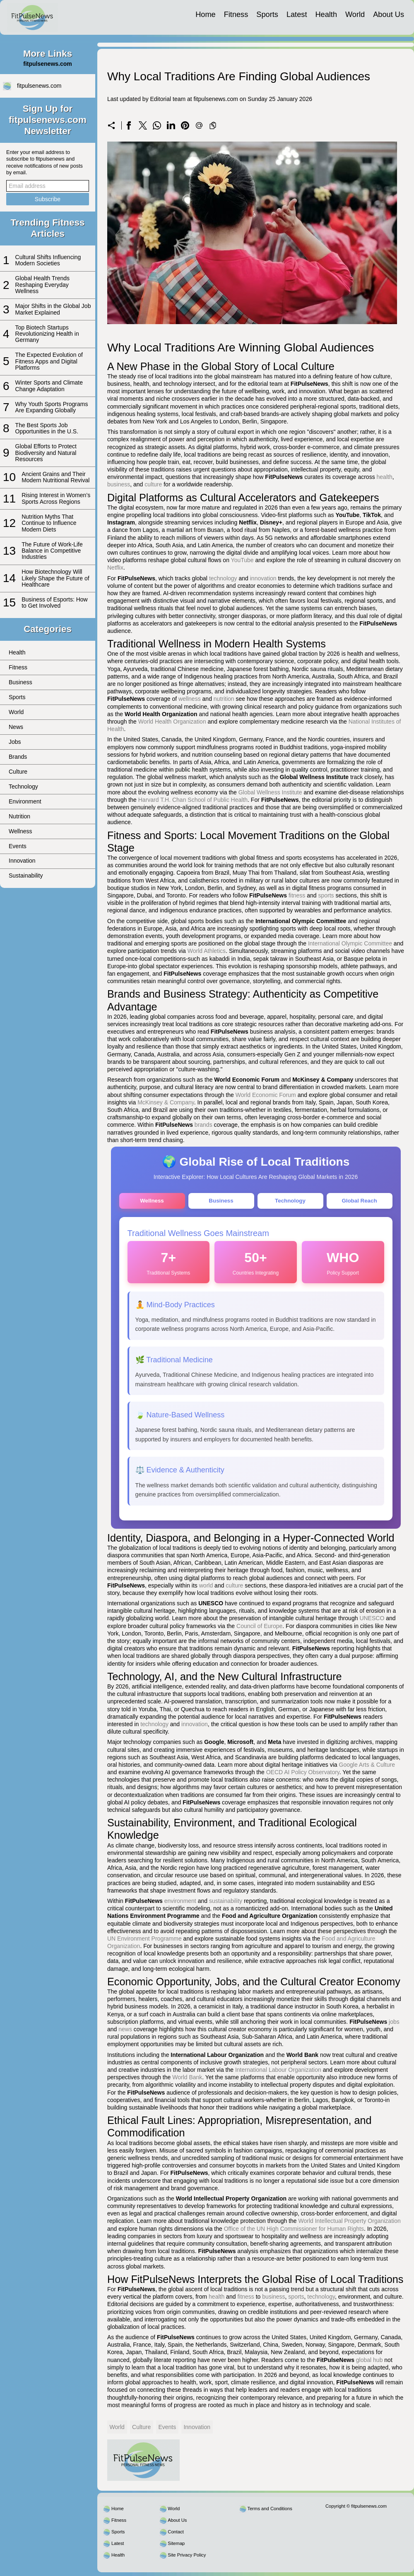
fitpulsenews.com (39, 85)
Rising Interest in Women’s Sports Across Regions (56, 498)
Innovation (22, 860)
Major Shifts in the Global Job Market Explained (53, 309)
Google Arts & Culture (367, 1768)
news (125, 2033)
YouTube (242, 560)
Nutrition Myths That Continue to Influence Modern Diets (49, 523)
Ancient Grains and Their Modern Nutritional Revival (55, 477)
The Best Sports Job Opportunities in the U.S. (47, 428)
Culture (18, 771)
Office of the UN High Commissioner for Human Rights (294, 2232)
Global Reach (359, 1201)
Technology (23, 786)
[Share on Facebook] (129, 125)
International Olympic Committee (350, 943)
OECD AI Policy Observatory (302, 1776)
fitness (297, 895)
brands (203, 1124)
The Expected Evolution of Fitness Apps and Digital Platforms (49, 361)
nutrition (224, 698)
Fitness (236, 14)
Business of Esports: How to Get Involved (55, 602)
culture (153, 484)
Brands (18, 756)
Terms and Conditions (270, 2512)
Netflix (115, 567)
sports (326, 895)
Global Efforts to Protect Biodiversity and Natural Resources (46, 452)
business (118, 484)
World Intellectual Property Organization (349, 2224)
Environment (25, 801)
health (384, 477)
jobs (394, 2025)
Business (20, 682)
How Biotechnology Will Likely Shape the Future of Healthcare (55, 578)
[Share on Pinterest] (185, 125)
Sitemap (176, 2547)
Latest (296, 14)
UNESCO (371, 1622)
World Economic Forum (266, 1095)
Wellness (20, 831)
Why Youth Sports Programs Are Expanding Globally (51, 407)
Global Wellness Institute (270, 792)
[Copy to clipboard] (212, 125)
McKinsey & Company (165, 1102)
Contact (176, 2535)
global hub (369, 2363)
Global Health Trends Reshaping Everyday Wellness (42, 284)
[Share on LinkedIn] (171, 125)
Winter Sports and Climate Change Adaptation (49, 385)
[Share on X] (143, 125)
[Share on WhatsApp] (157, 125)
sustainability (225, 1904)
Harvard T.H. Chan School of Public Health (193, 799)
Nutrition (19, 816)
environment (180, 1904)
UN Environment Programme (144, 1942)
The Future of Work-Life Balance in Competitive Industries (52, 550)
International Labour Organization (278, 2073)
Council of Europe (259, 1629)
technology (223, 578)
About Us (388, 14)
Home (205, 14)
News (16, 727)
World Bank (187, 2081)
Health (326, 14)
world (206, 1589)
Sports (267, 14)
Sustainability (26, 875)
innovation (263, 578)
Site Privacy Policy (187, 2558)
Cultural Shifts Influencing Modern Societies (48, 260)
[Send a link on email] (199, 125)
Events (17, 846)
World (355, 14)
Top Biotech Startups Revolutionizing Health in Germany (47, 334)
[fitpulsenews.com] (32, 17)
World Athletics (207, 951)
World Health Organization (172, 721)
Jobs (15, 741)
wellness (189, 698)
